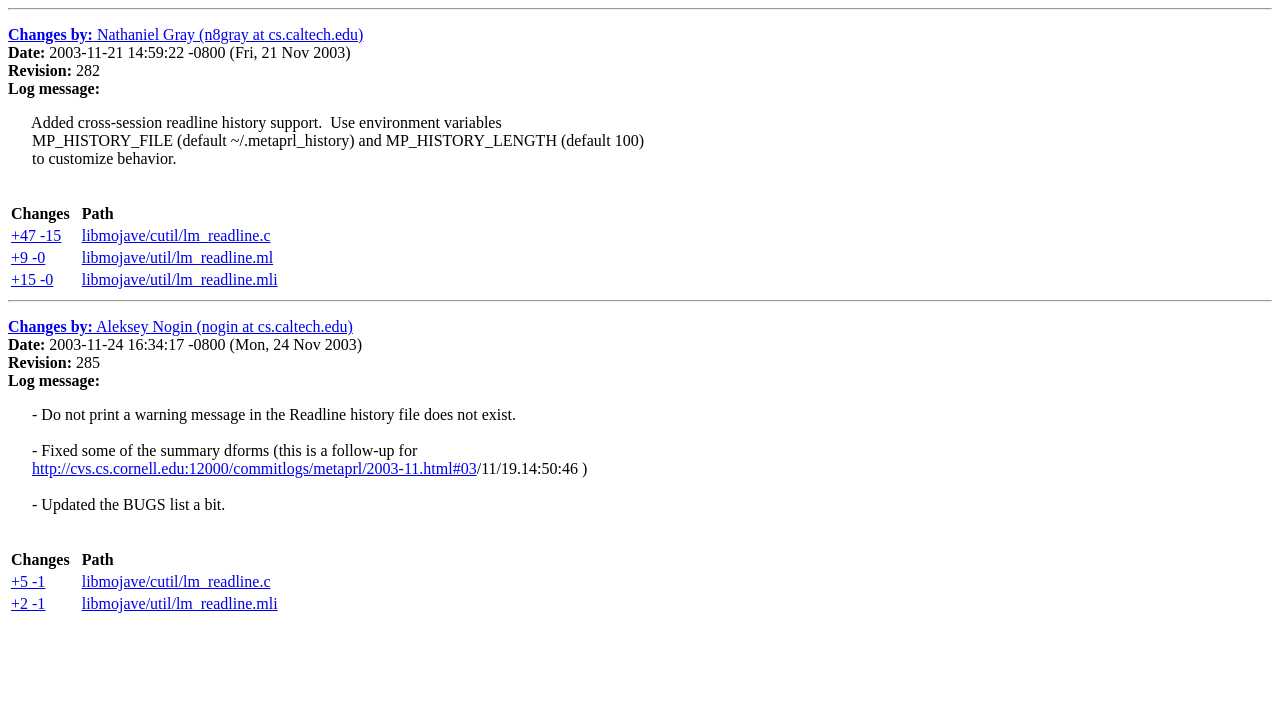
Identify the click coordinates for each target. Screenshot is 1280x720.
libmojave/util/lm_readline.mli (180, 279)
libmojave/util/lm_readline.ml (178, 257)
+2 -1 (28, 603)
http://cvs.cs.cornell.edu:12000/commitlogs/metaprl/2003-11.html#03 (254, 468)
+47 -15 (36, 235)
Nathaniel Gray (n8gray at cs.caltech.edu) (185, 34)
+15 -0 (32, 279)
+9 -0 (28, 257)
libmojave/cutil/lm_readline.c (176, 235)
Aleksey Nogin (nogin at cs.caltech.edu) (180, 326)
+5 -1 (28, 581)
